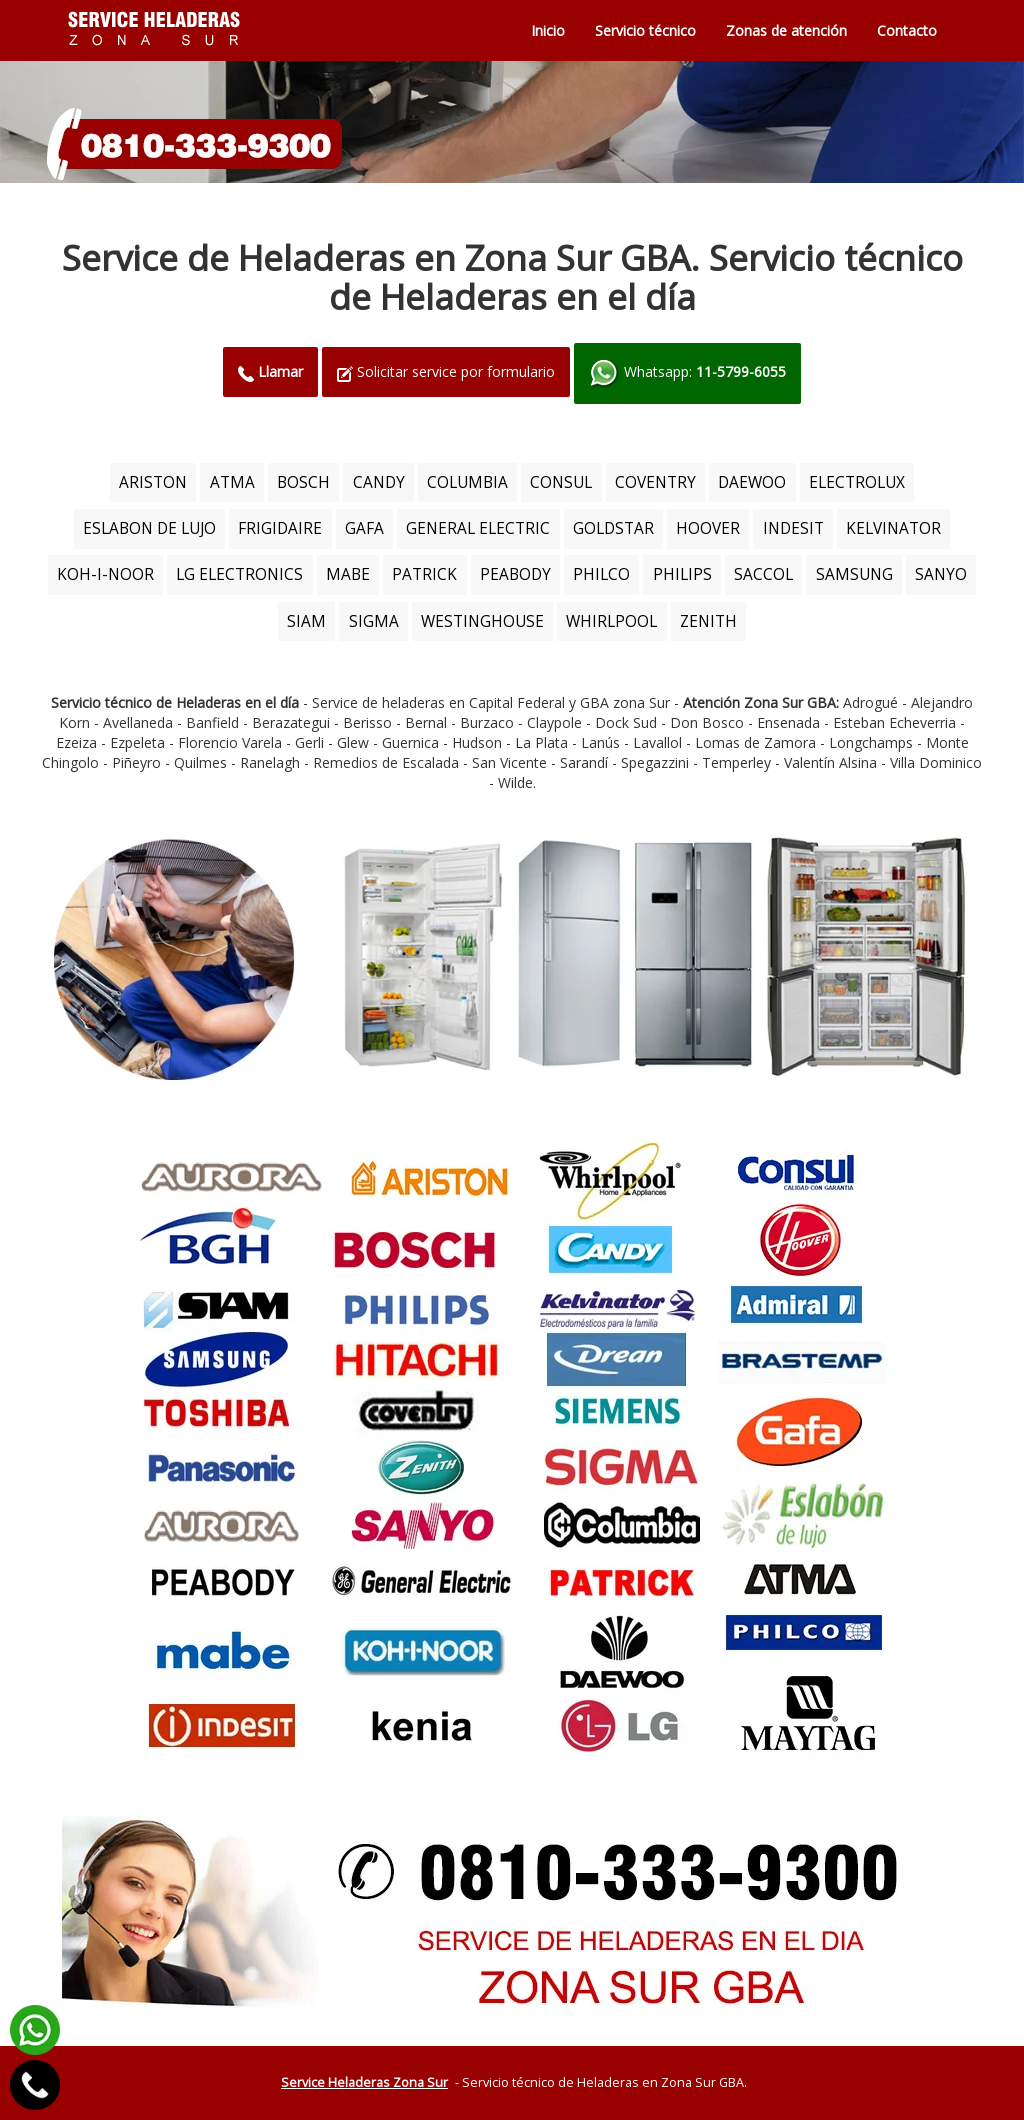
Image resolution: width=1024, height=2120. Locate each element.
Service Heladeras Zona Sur (364, 2082)
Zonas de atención (786, 30)
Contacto (907, 30)
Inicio (548, 30)
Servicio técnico (645, 30)
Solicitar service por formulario (446, 371)
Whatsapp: (687, 373)
